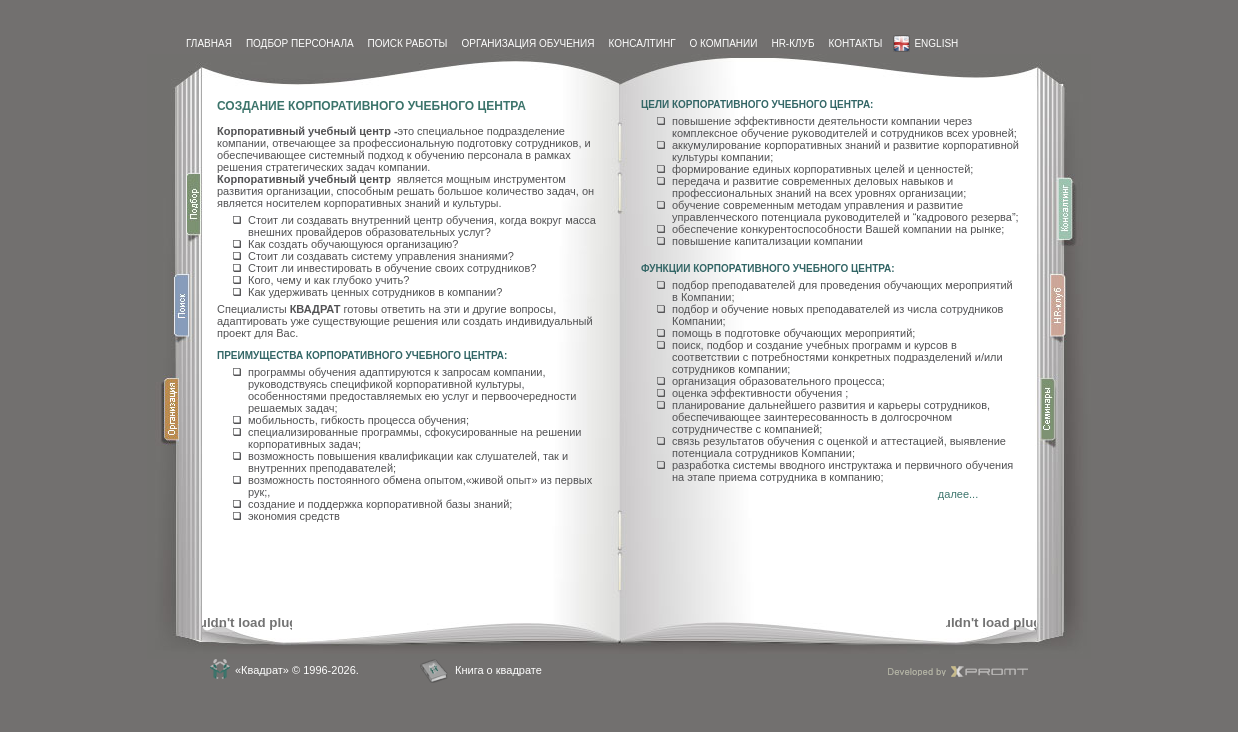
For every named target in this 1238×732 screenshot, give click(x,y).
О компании (724, 43)
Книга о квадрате (498, 670)
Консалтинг (641, 43)
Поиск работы (408, 43)
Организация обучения (527, 43)
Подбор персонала (300, 43)
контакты (855, 43)
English (925, 43)
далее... (958, 494)
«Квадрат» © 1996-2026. (297, 670)
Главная (209, 43)
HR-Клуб (792, 43)
